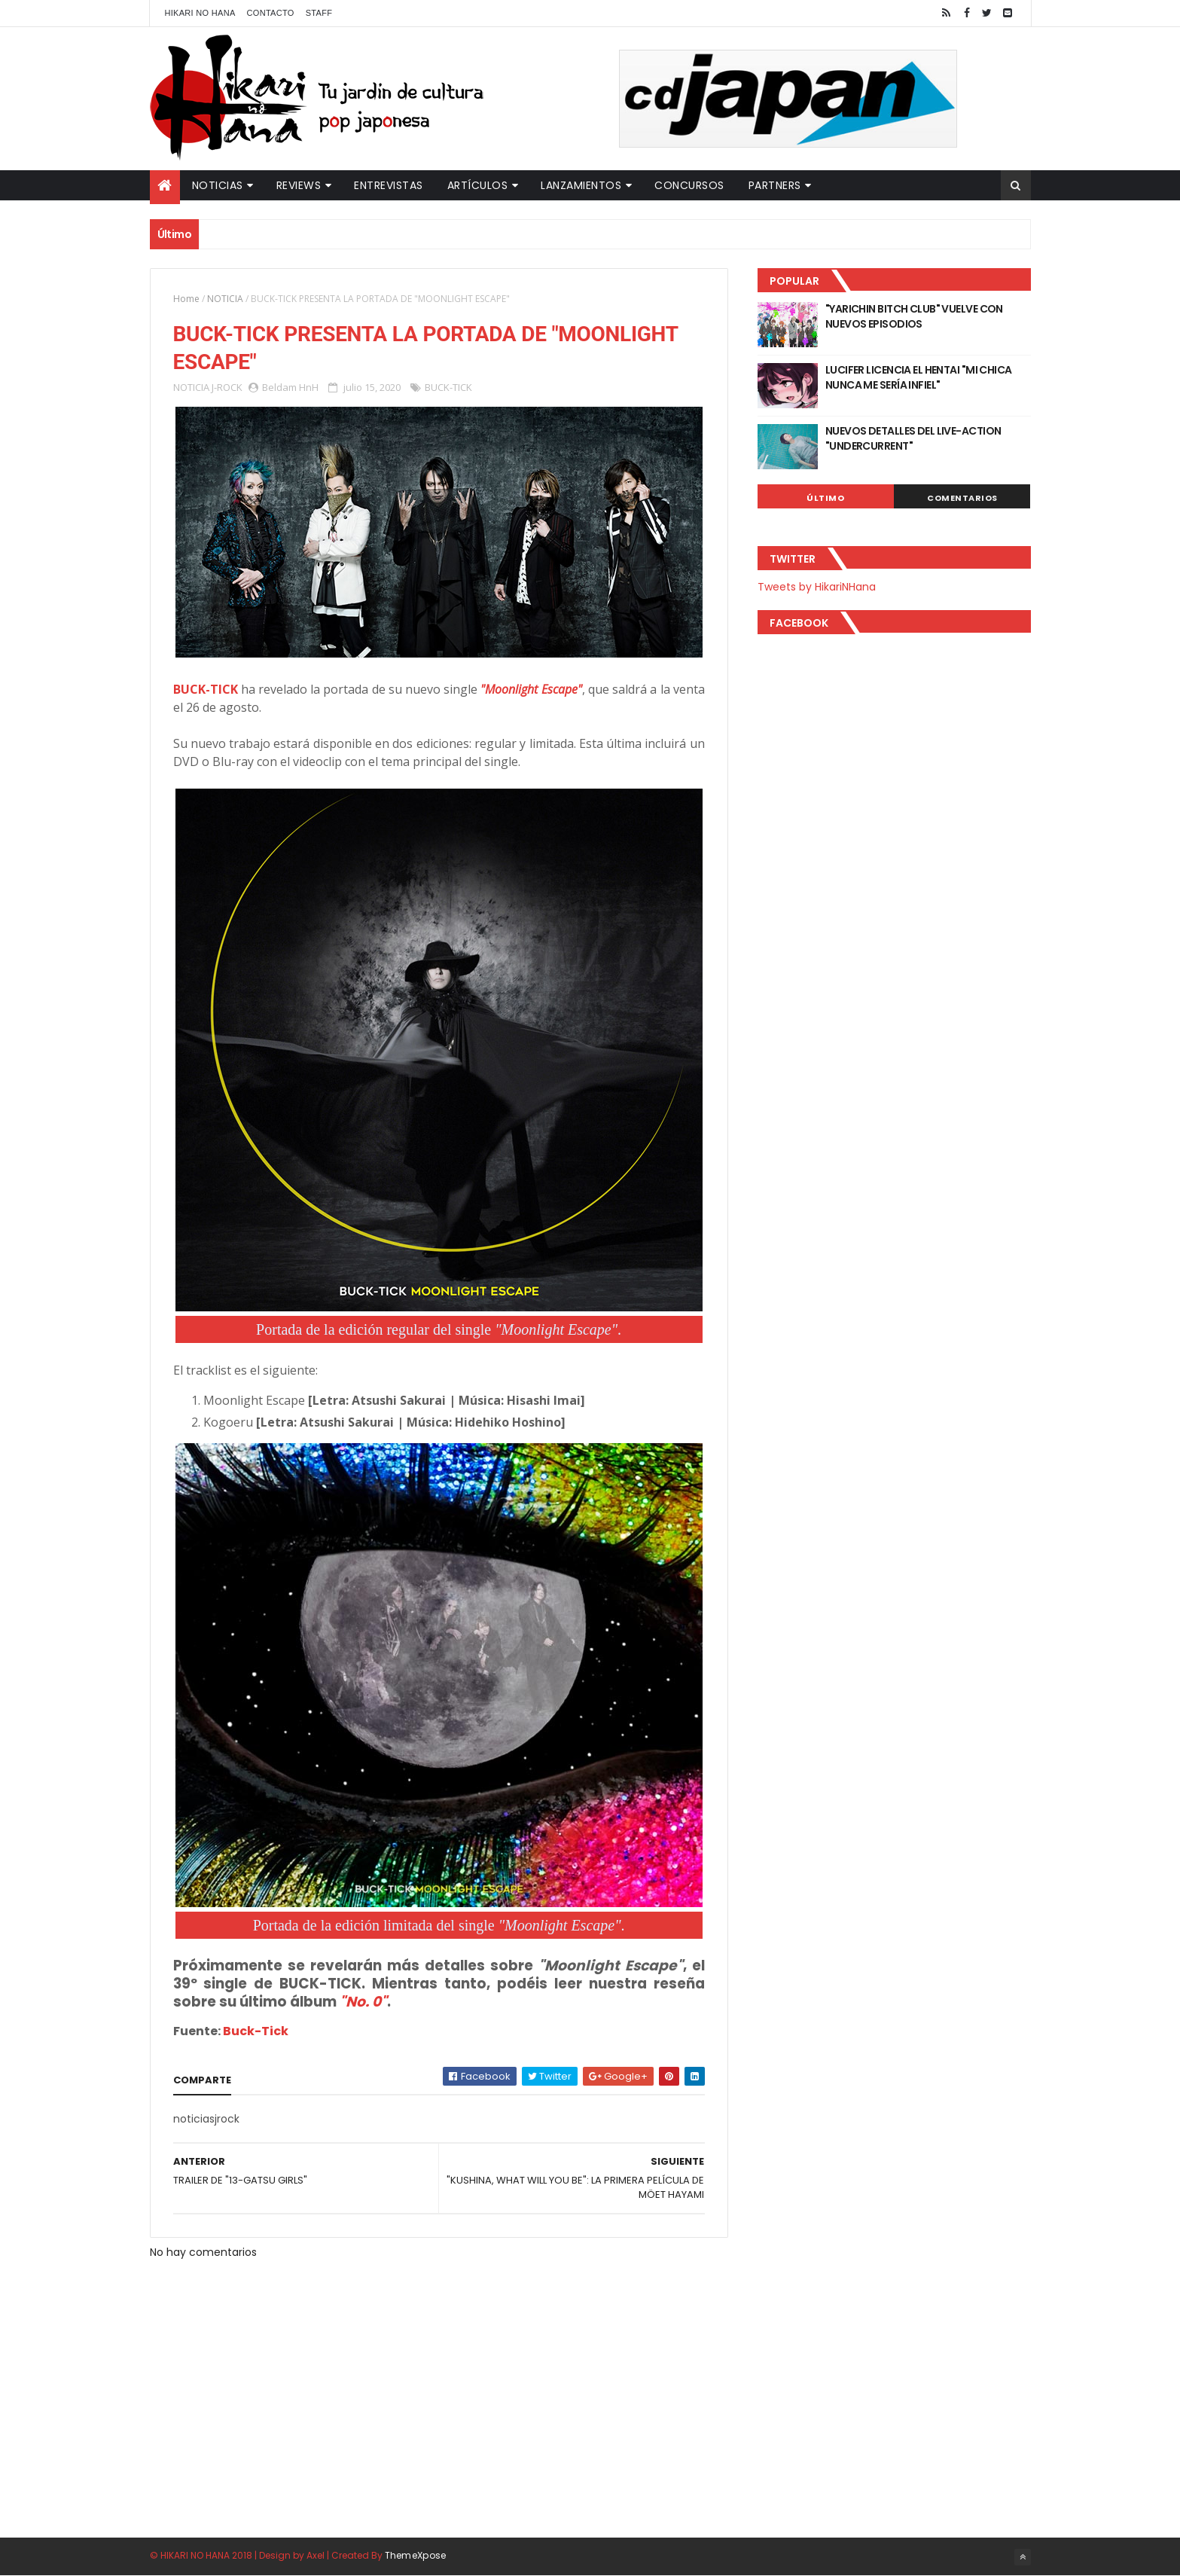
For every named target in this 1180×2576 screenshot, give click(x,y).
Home (186, 298)
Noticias (217, 185)
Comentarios (962, 498)
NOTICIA (225, 298)
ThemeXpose (416, 2555)
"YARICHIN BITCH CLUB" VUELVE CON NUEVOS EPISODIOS (914, 316)
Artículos (477, 185)
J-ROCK (227, 387)
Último (825, 498)
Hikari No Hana (200, 12)
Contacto (270, 12)
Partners (775, 185)
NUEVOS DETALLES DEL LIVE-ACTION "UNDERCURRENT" (913, 438)
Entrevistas (388, 185)
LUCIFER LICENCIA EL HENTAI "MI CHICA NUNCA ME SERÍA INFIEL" (918, 377)
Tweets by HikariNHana (817, 586)
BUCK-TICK (448, 387)
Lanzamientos (581, 185)
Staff (319, 12)
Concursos (689, 185)
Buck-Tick (255, 2031)
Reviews (299, 185)
